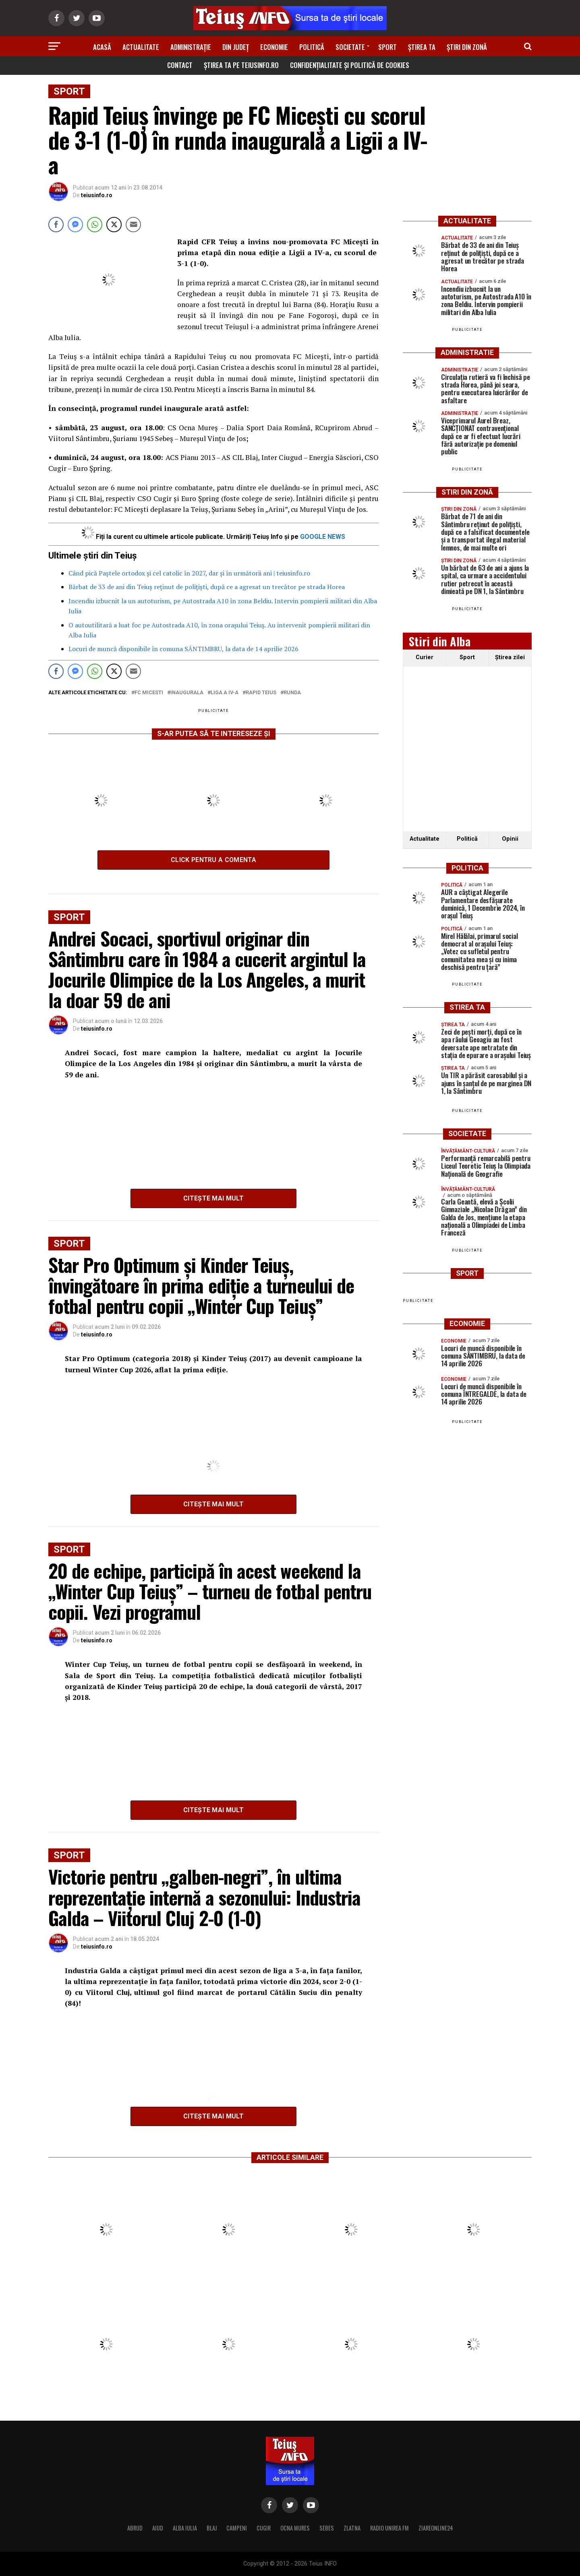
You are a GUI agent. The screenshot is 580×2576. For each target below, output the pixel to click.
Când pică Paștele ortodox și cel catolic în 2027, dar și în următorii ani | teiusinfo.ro (189, 573)
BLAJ (212, 2528)
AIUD (157, 2528)
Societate (350, 47)
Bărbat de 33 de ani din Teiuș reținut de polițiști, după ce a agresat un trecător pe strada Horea (206, 586)
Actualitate (140, 47)
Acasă (102, 47)
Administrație (190, 47)
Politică (311, 47)
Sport (387, 47)
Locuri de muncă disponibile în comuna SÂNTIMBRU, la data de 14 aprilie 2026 (183, 648)
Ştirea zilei (510, 657)
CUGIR (264, 2528)
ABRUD (135, 2528)
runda (292, 692)
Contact (180, 65)
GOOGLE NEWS (322, 536)
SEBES (326, 2528)
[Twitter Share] (114, 224)
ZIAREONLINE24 (435, 2528)
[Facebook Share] (56, 224)
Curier (424, 657)
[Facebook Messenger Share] (75, 224)
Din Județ (235, 47)
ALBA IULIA (185, 2528)
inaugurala (186, 692)
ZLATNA (352, 2528)
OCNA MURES (295, 2528)
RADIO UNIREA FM (389, 2528)
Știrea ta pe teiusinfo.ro (241, 65)
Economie (274, 47)
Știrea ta (421, 47)
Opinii (510, 838)
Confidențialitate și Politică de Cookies (349, 65)
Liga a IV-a (224, 692)
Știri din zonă (467, 47)
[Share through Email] (133, 224)
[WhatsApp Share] (94, 224)
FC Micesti (149, 692)
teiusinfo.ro (96, 195)
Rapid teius (261, 692)
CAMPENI (236, 2528)
